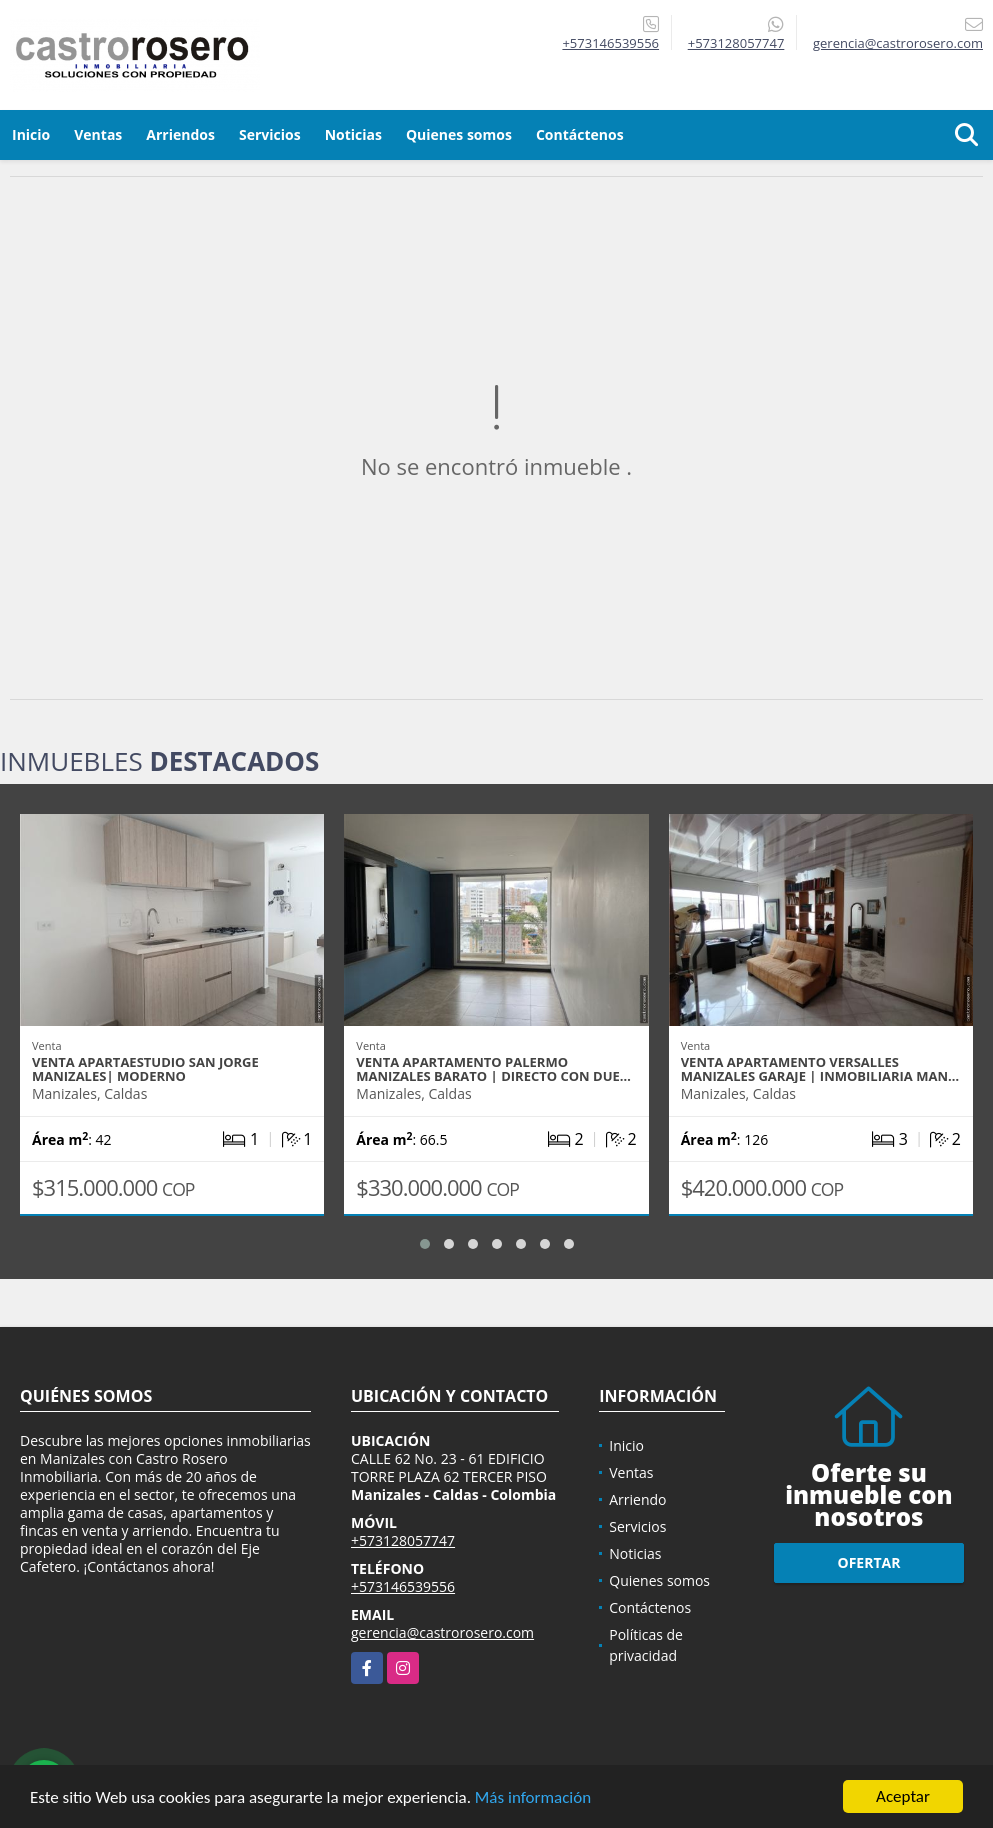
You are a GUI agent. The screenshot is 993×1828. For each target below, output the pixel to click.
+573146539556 (610, 43)
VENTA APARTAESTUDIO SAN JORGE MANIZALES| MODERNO (145, 1069)
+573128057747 (736, 43)
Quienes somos (459, 134)
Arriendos (180, 134)
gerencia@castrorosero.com (442, 1632)
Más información (533, 1798)
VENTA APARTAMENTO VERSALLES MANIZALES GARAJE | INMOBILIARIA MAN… (820, 1069)
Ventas (98, 134)
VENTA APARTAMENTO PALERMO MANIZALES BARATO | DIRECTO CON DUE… (493, 1069)
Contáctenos (580, 134)
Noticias (353, 134)
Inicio (31, 134)
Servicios (270, 134)
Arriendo (637, 1499)
